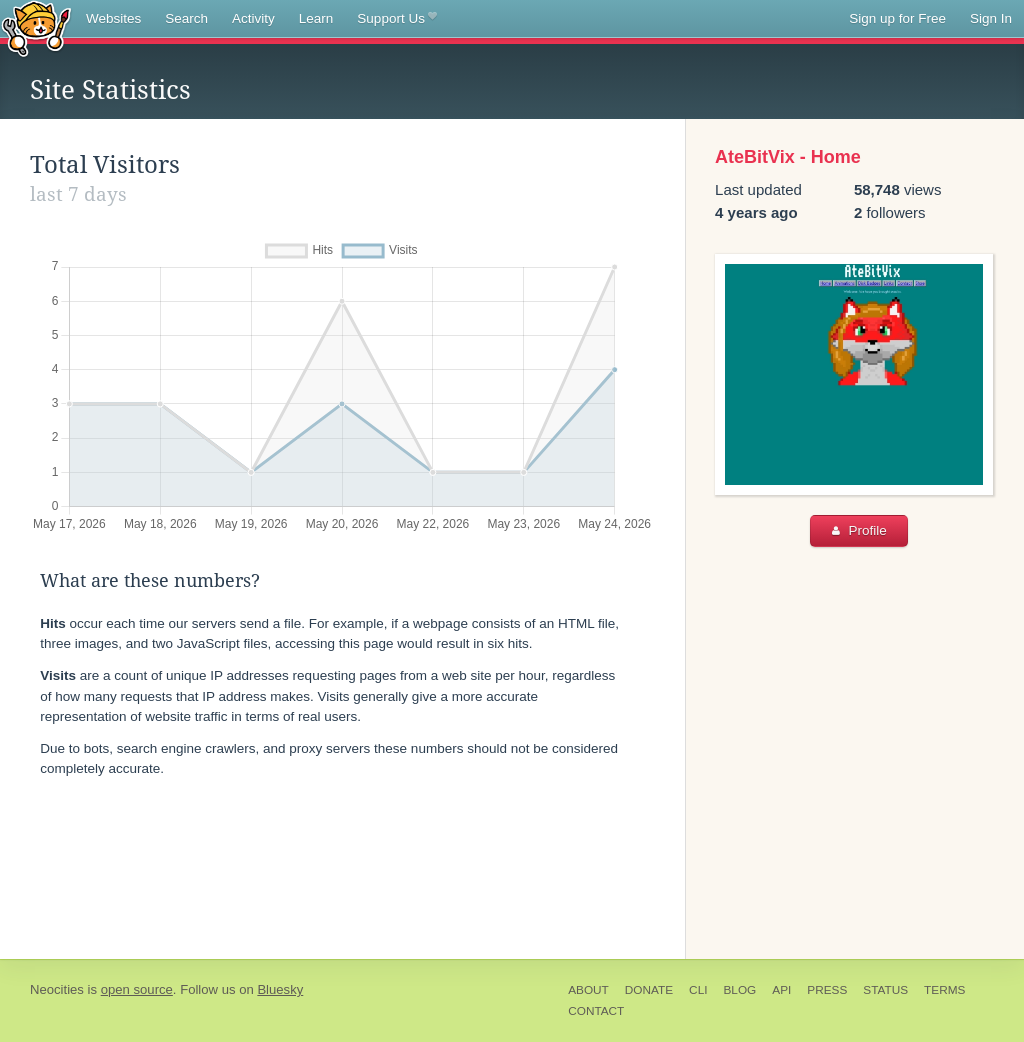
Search (186, 18)
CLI (698, 990)
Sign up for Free (897, 18)
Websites (113, 18)
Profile (859, 530)
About (588, 990)
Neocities (57, 989)
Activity (253, 18)
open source (137, 989)
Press (827, 990)
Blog (739, 990)
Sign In (991, 18)
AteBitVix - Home (788, 157)
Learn (316, 18)
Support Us (396, 19)
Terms (944, 990)
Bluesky (280, 989)
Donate (649, 990)
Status (885, 990)
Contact (596, 1011)
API (781, 990)
